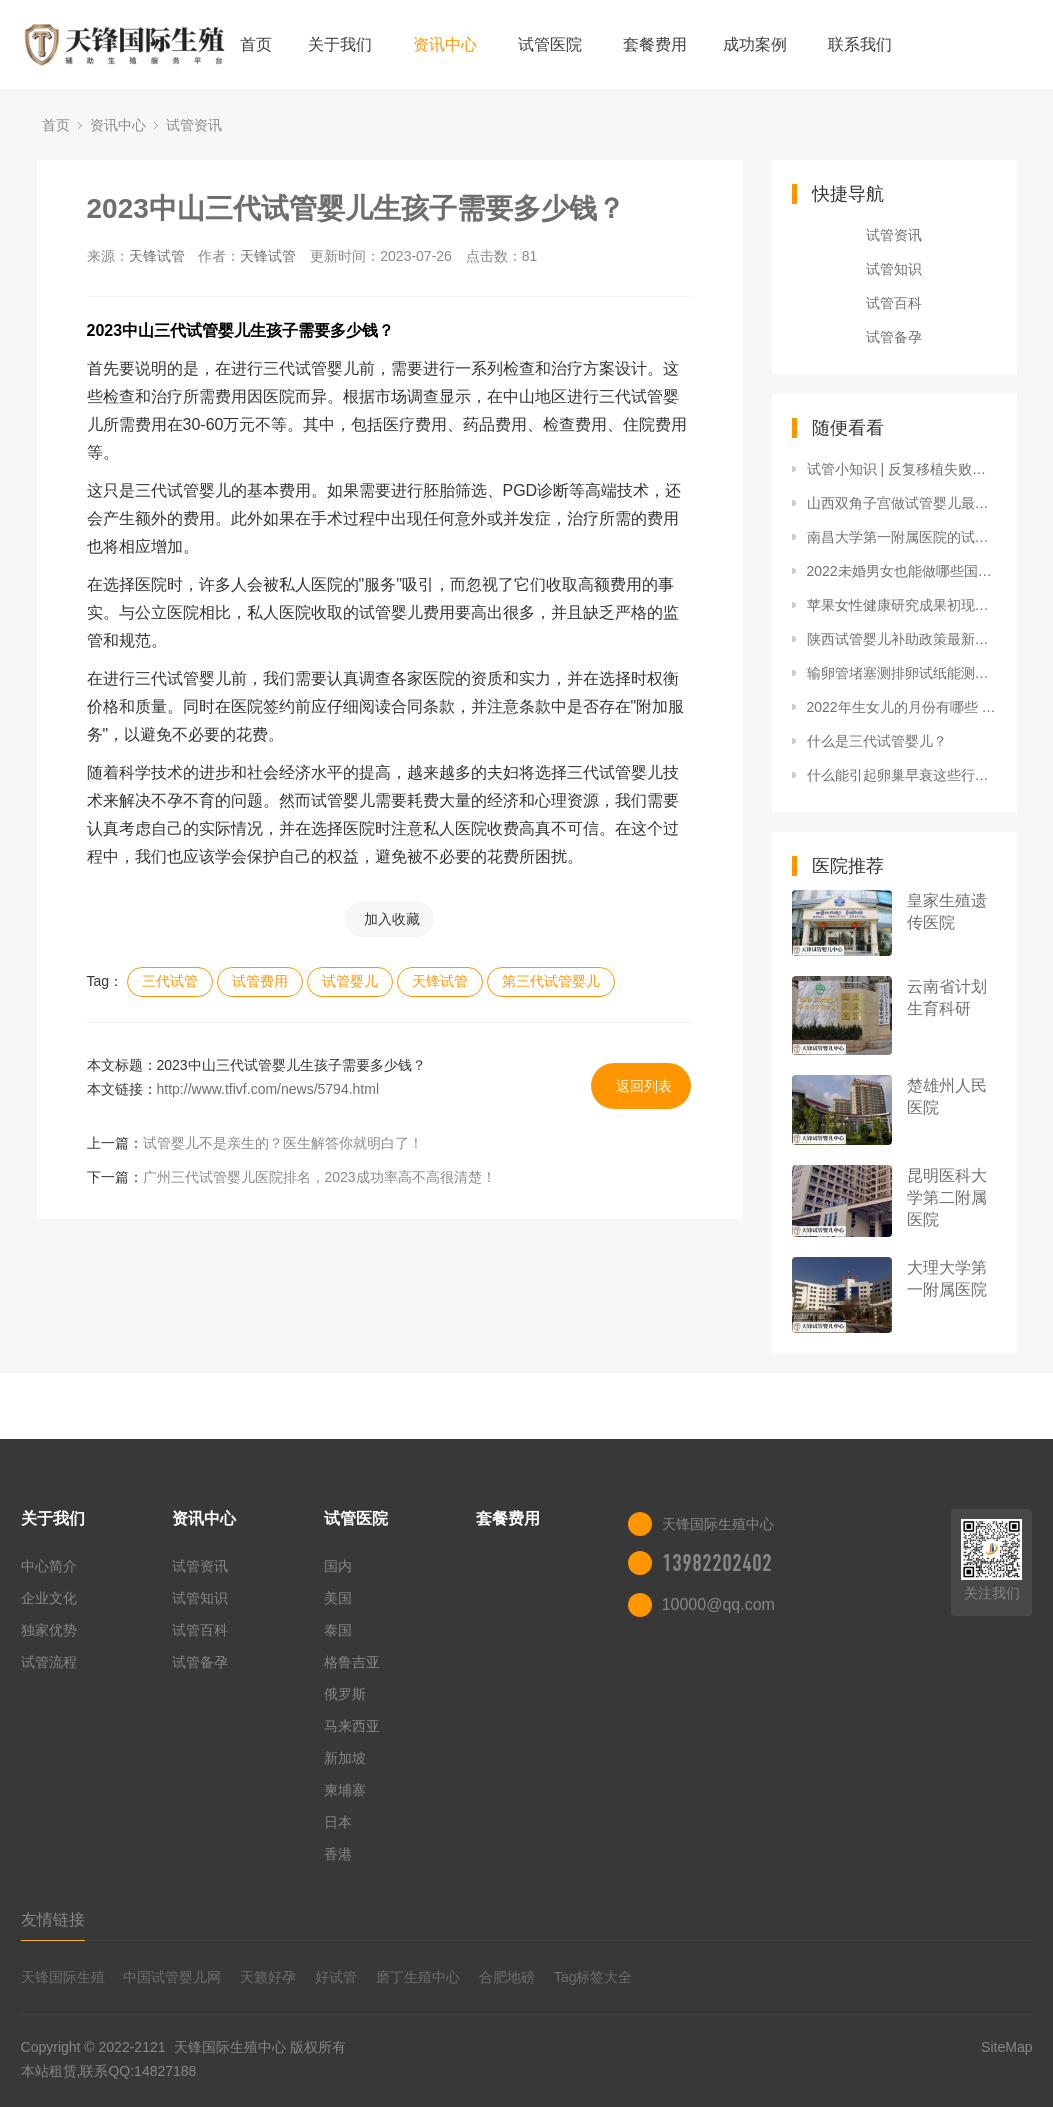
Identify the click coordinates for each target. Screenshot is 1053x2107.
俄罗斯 (345, 1694)
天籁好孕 (268, 1977)
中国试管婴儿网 (172, 1977)
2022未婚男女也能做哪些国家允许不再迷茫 (902, 571)
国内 (338, 1566)
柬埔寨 (345, 1790)
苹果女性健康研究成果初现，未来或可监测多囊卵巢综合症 (902, 605)
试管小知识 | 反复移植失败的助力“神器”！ (902, 469)
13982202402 (717, 1563)
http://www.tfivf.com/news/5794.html (268, 1089)
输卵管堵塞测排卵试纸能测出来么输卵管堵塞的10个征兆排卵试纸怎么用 (902, 673)
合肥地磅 (507, 1977)
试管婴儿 (350, 981)
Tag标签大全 (593, 1977)
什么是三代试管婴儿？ (877, 741)
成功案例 (755, 44)
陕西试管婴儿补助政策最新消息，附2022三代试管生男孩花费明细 (902, 639)
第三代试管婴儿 (551, 981)
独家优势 (49, 1630)
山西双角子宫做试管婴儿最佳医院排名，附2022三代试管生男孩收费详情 (902, 503)
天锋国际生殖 (63, 1977)
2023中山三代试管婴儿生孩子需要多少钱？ (356, 208)
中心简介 (49, 1566)
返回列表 (644, 1086)
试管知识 (894, 269)
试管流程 (49, 1662)
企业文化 (49, 1598)
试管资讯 (194, 125)
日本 (338, 1822)
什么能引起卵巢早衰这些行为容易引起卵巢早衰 (902, 775)
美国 (338, 1598)
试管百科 (894, 303)
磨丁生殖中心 (418, 1977)
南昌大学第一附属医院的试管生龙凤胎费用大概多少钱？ (902, 537)
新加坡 (345, 1758)
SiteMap (1006, 2047)
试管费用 (260, 981)
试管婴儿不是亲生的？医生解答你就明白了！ (283, 1143)
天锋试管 (157, 256)
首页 (256, 44)
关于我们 (340, 44)
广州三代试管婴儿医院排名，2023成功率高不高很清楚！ (319, 1177)
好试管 (336, 1977)
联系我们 (860, 44)
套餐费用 (655, 44)
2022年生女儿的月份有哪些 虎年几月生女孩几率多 (902, 707)
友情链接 (53, 1919)
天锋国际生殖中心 (230, 2047)
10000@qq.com (718, 1604)
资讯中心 (445, 44)
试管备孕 (894, 337)
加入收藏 (392, 919)
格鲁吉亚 (352, 1662)
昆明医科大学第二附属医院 (947, 1197)
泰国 (338, 1630)
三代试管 (170, 981)
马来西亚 (352, 1726)
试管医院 (550, 44)
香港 (338, 1854)
